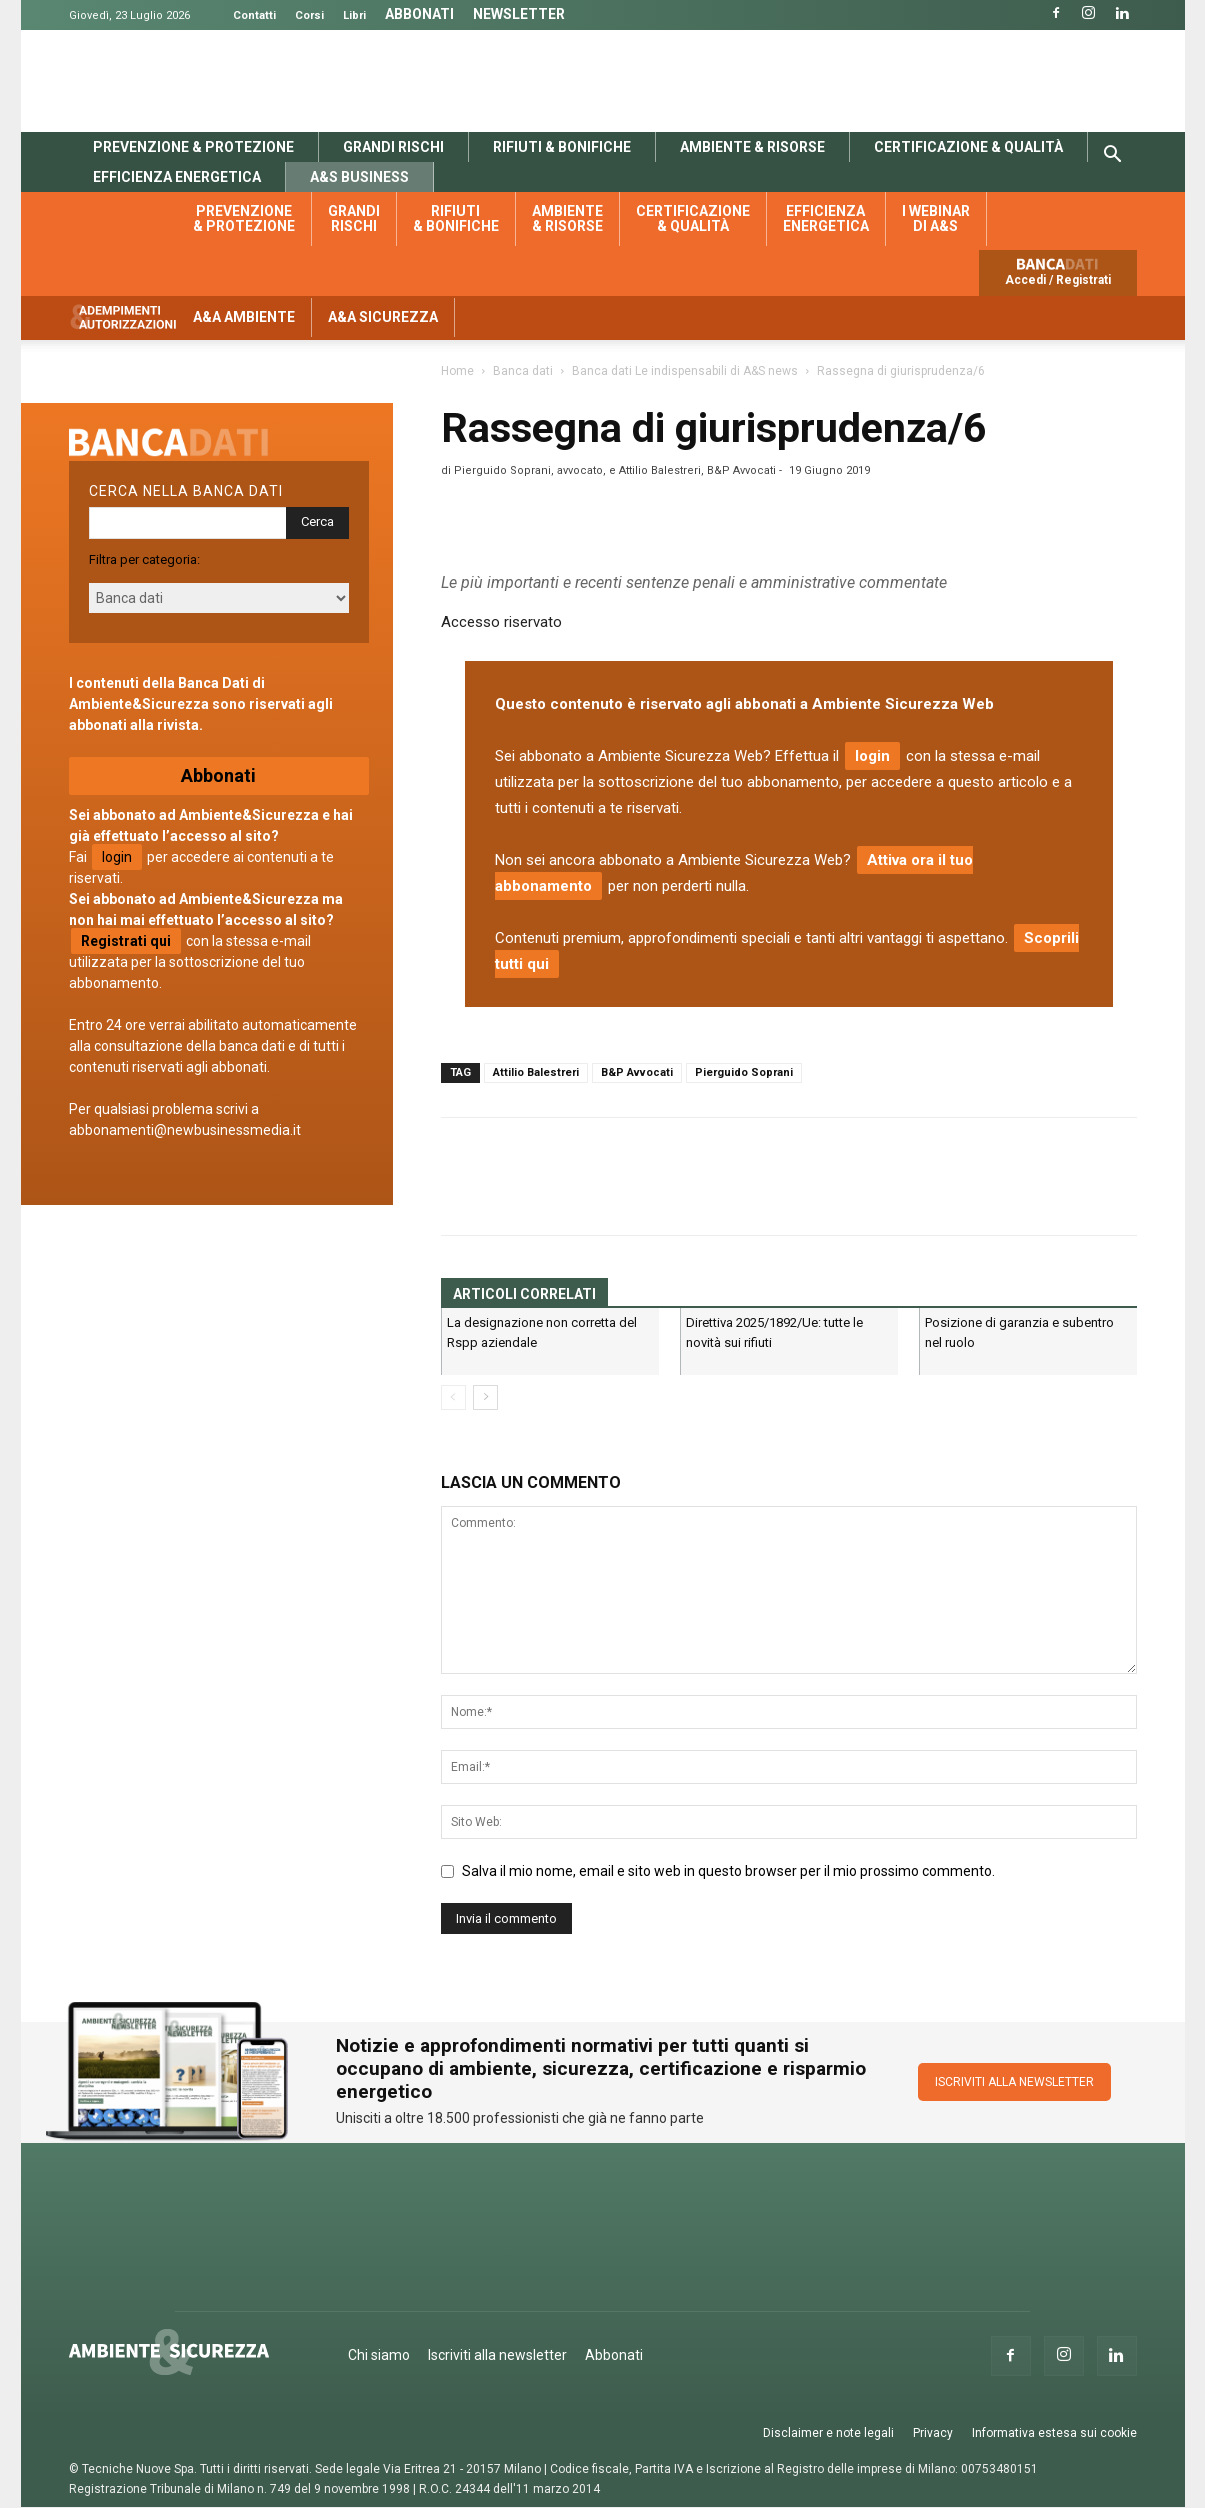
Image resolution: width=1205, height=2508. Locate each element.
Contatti (254, 15)
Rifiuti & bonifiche (562, 147)
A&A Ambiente (244, 317)
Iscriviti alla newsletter (497, 2355)
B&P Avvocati (637, 1072)
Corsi (309, 15)
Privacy (933, 2433)
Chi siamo (379, 2355)
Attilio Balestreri (536, 1072)
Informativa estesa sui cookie (1054, 2433)
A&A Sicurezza (383, 317)
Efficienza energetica (177, 177)
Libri (354, 15)
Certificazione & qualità (968, 147)
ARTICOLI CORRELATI (524, 1294)
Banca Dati (326, 77)
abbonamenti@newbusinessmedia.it (185, 1130)
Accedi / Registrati (1058, 280)
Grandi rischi (393, 147)
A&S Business (359, 177)
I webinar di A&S (936, 218)
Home (457, 371)
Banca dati (135, 219)
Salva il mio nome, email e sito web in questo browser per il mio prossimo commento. (728, 1871)
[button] (1113, 157)
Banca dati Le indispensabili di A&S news (685, 371)
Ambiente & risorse (752, 147)
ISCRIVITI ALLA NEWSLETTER (1014, 2082)
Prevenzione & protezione (193, 147)
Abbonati (419, 14)
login (872, 756)
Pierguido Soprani (744, 1072)
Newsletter (519, 14)
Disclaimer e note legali (828, 2433)
